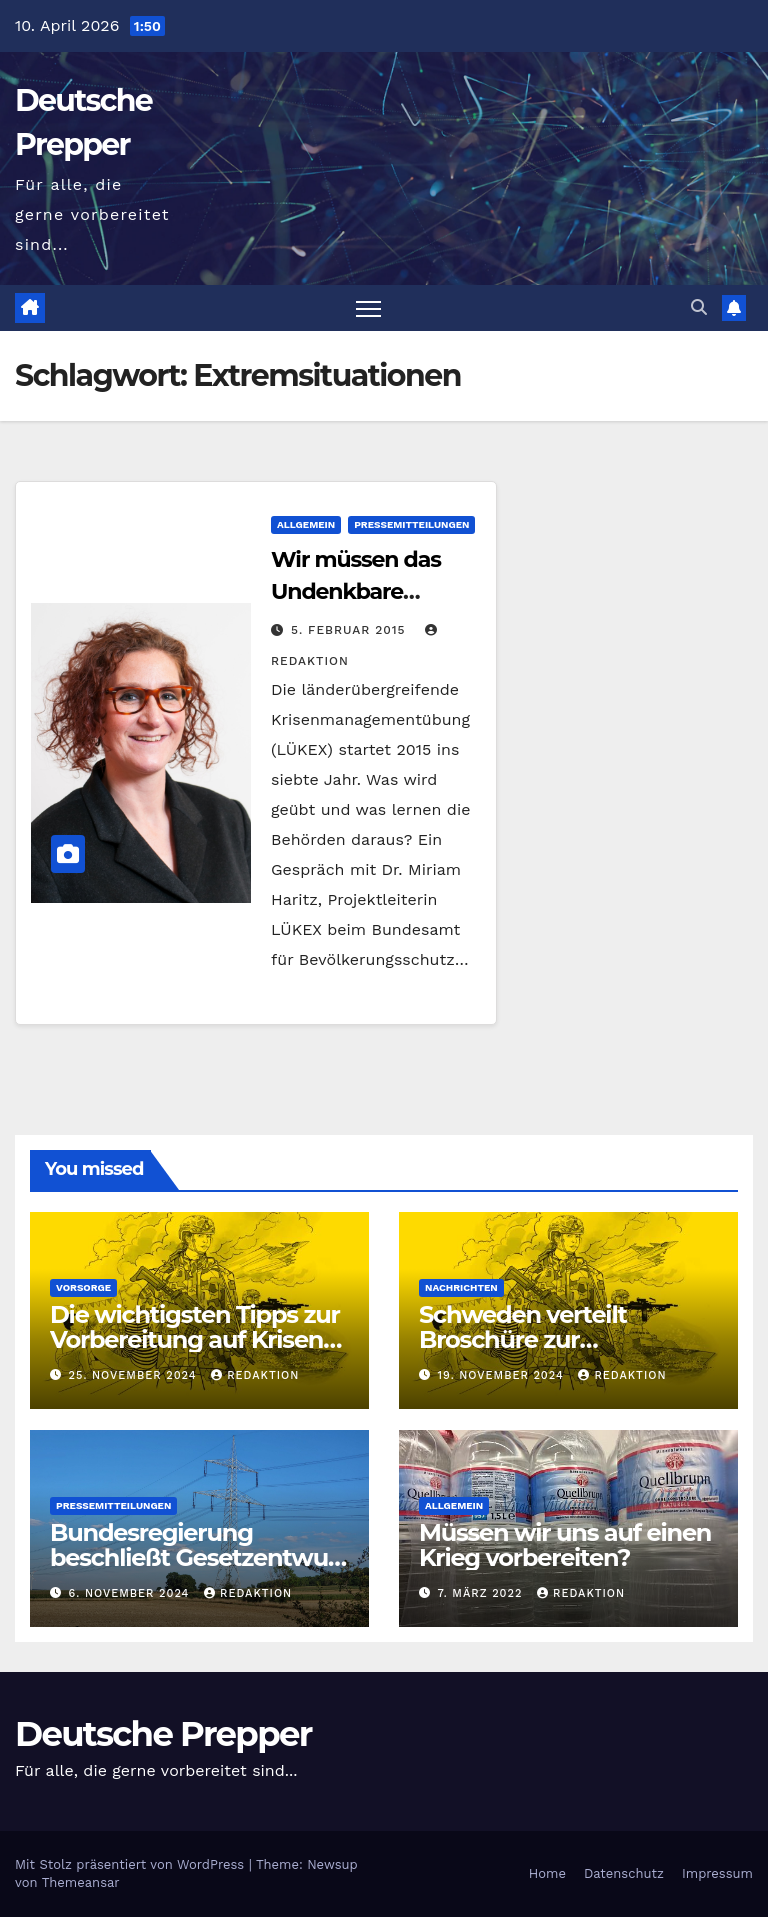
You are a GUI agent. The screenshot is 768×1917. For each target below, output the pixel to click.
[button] (699, 307)
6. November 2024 (131, 1593)
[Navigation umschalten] (368, 308)
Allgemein (306, 524)
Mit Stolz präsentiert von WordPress (132, 1864)
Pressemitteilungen (411, 524)
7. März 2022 (482, 1593)
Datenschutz (624, 1873)
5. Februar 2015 (351, 630)
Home (547, 1873)
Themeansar (81, 1882)
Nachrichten (461, 1287)
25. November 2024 (135, 1375)
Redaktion (255, 1375)
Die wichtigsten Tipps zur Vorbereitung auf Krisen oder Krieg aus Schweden (196, 1339)
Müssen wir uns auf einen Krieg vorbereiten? (565, 1545)
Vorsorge (83, 1287)
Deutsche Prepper (163, 1734)
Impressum (717, 1873)
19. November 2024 (503, 1375)
